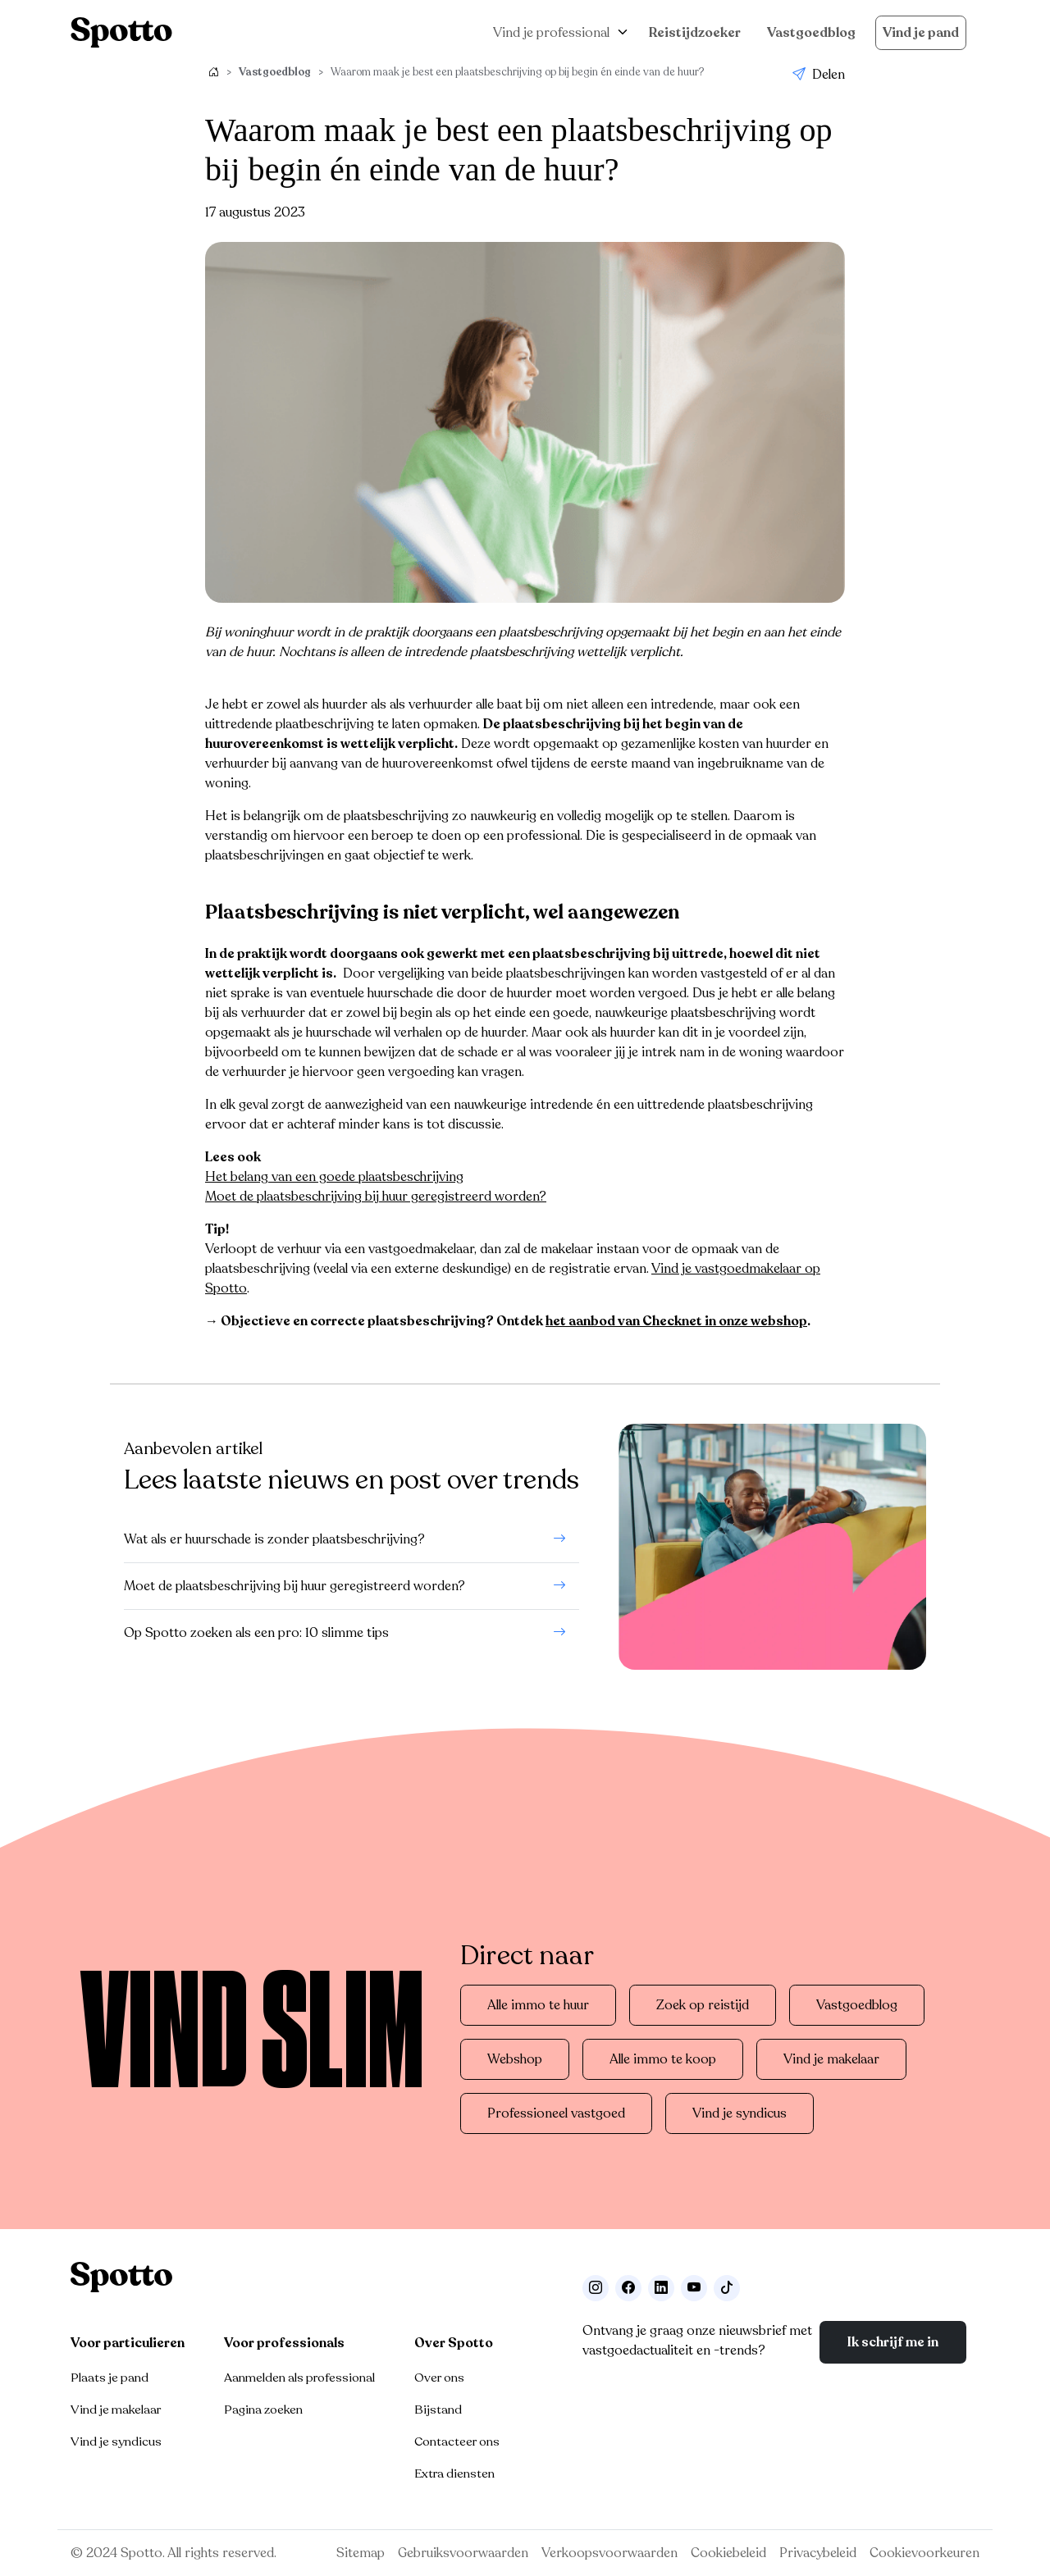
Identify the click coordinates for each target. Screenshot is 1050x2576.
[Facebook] (628, 2288)
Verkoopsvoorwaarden (609, 2553)
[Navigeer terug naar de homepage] (121, 32)
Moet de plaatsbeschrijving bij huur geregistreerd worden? (375, 1197)
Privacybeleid (817, 2553)
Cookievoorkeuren (924, 2553)
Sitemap (360, 2553)
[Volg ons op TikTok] (727, 2288)
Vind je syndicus (739, 2113)
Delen (818, 74)
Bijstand (438, 2409)
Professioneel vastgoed (556, 2113)
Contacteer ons (457, 2441)
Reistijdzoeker (695, 33)
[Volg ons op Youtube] (694, 2288)
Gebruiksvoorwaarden (463, 2553)
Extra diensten (454, 2473)
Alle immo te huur (538, 2005)
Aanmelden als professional (299, 2377)
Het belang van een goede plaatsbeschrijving (334, 1177)
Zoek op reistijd (702, 2005)
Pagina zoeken (263, 2409)
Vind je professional (551, 33)
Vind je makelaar (831, 2059)
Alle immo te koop (662, 2059)
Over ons (439, 2377)
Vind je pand (921, 33)
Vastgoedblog (811, 33)
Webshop (514, 2059)
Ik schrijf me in (892, 2342)
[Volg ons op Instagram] (595, 2288)
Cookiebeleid (728, 2553)
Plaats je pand (109, 2377)
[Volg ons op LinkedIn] (661, 2288)
